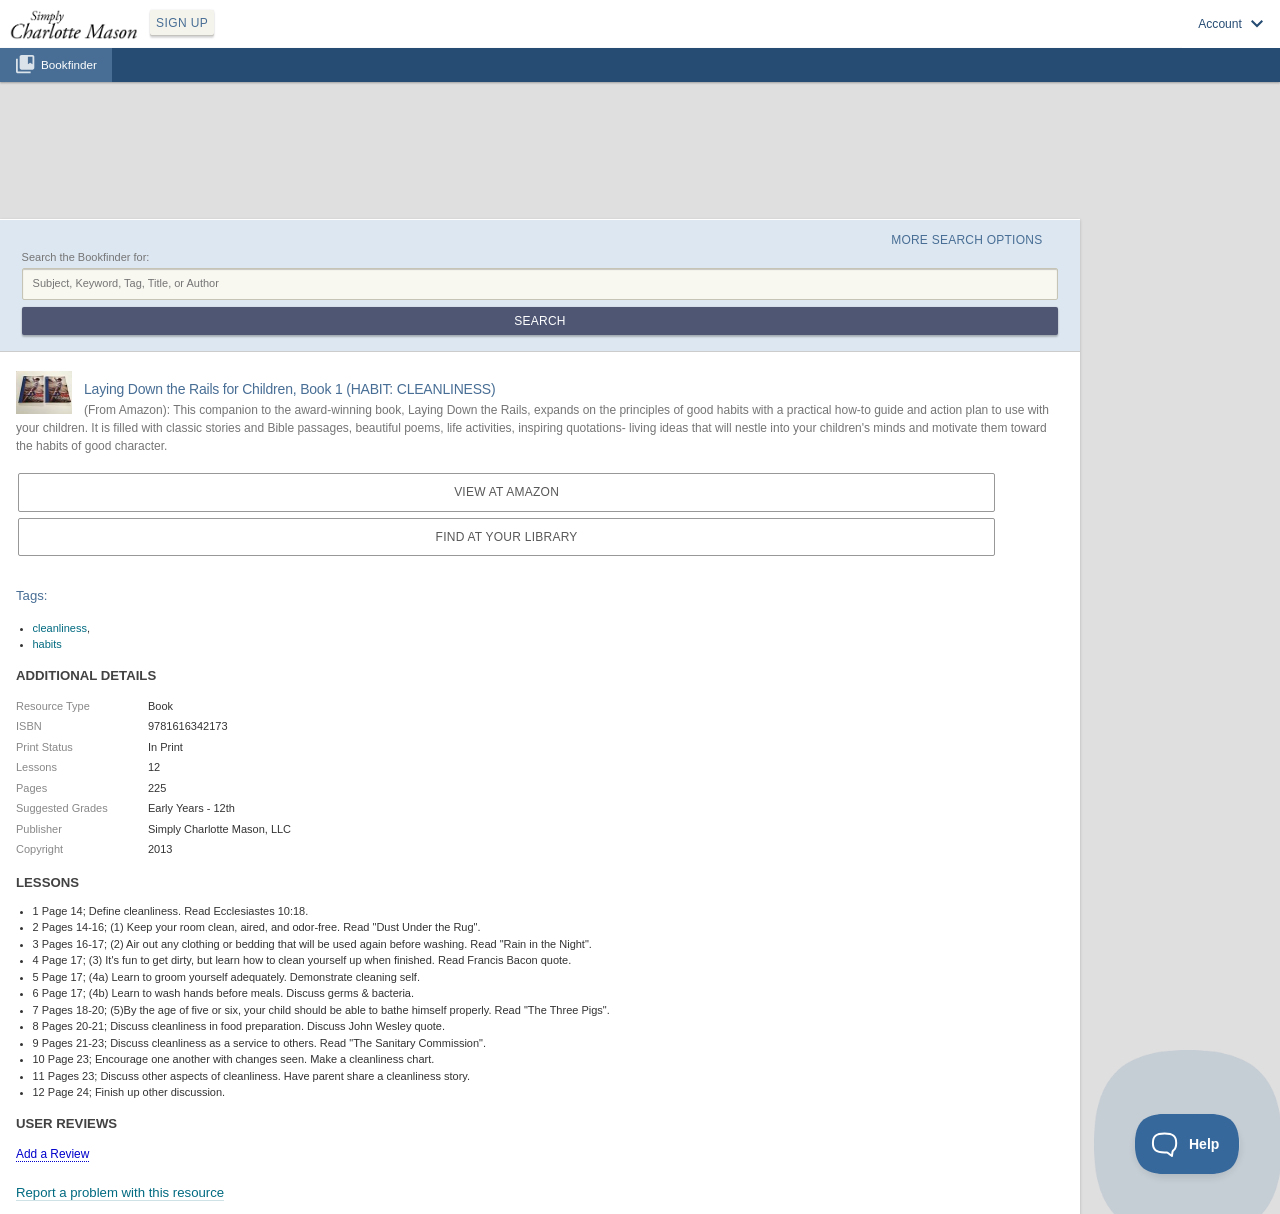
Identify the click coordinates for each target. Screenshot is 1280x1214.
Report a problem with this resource (120, 1192)
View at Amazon (506, 492)
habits (47, 644)
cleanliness (60, 628)
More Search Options (966, 240)
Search (539, 321)
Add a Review (52, 1154)
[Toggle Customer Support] (1187, 1144)
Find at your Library (507, 537)
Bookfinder (69, 64)
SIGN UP (182, 23)
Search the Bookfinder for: (86, 257)
